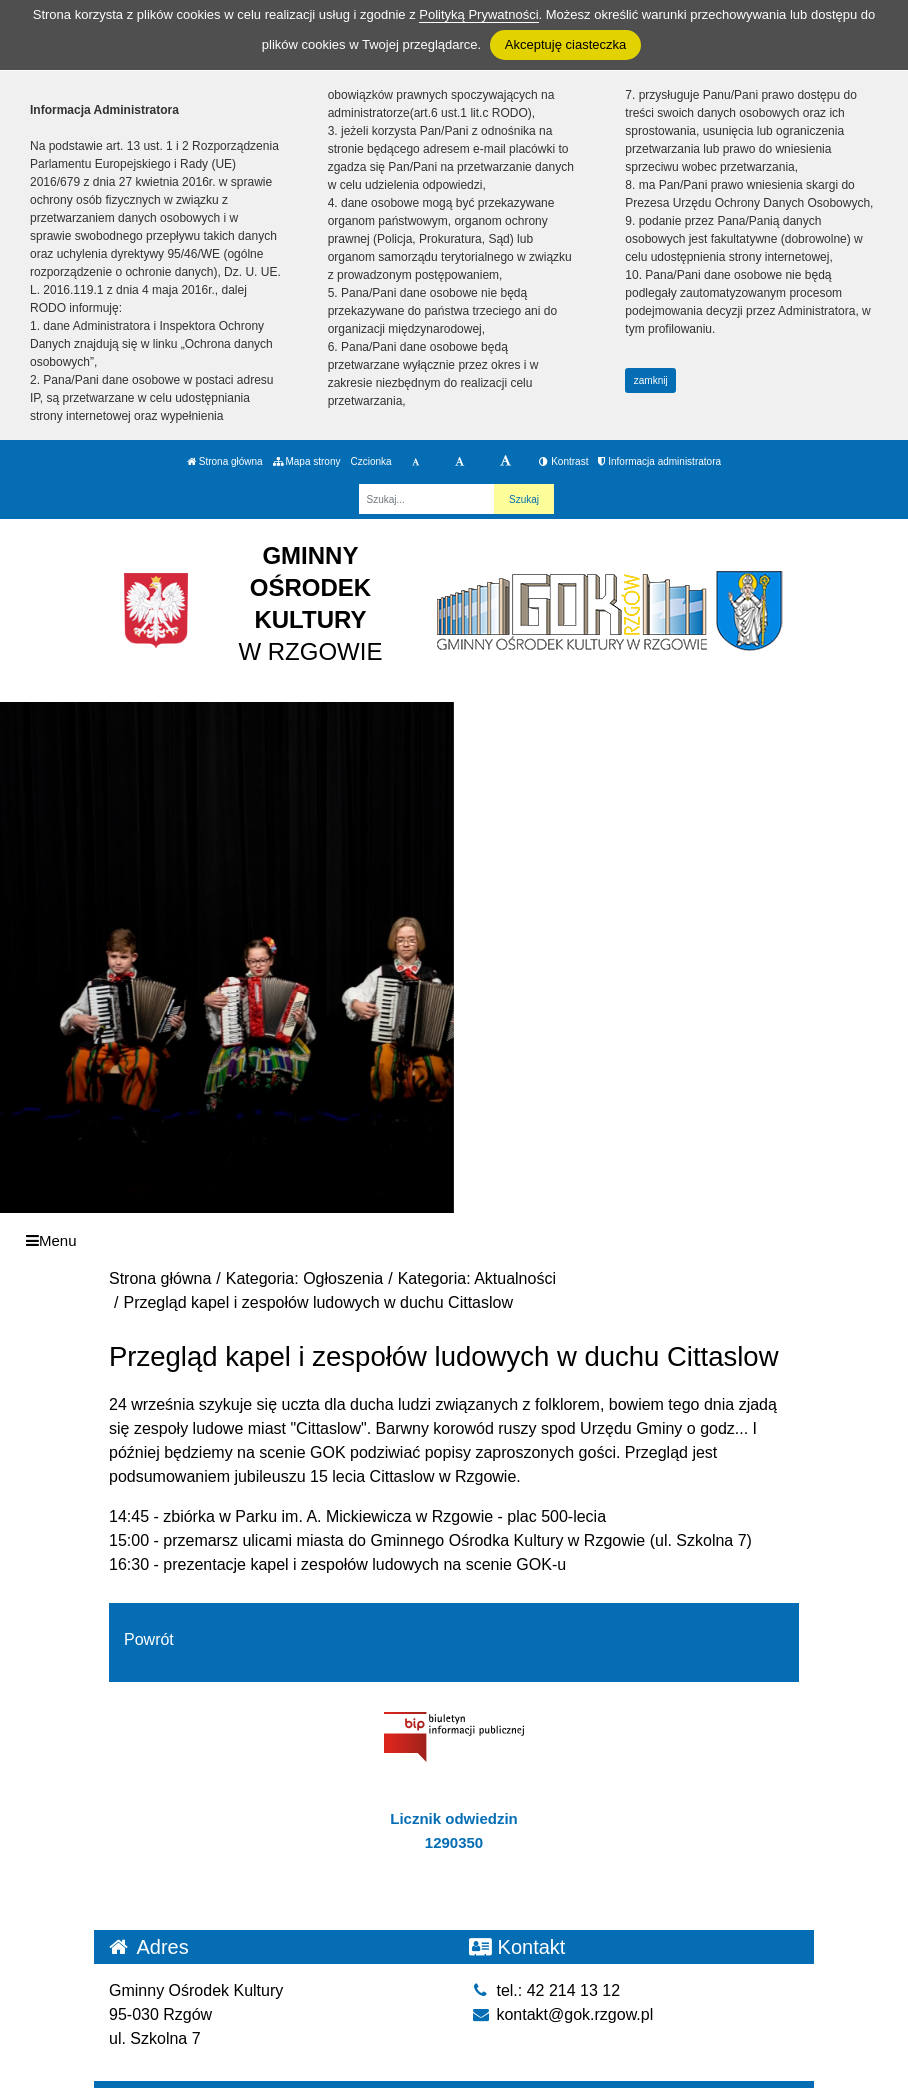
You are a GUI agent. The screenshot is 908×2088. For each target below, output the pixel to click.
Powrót (149, 1639)
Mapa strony (307, 461)
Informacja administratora (659, 461)
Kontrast (563, 461)
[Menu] (454, 1240)
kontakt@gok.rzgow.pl (561, 2014)
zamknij (651, 380)
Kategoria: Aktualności (477, 1278)
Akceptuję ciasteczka (565, 44)
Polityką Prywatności (478, 14)
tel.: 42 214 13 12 (544, 1990)
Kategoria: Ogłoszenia (304, 1278)
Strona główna (225, 461)
